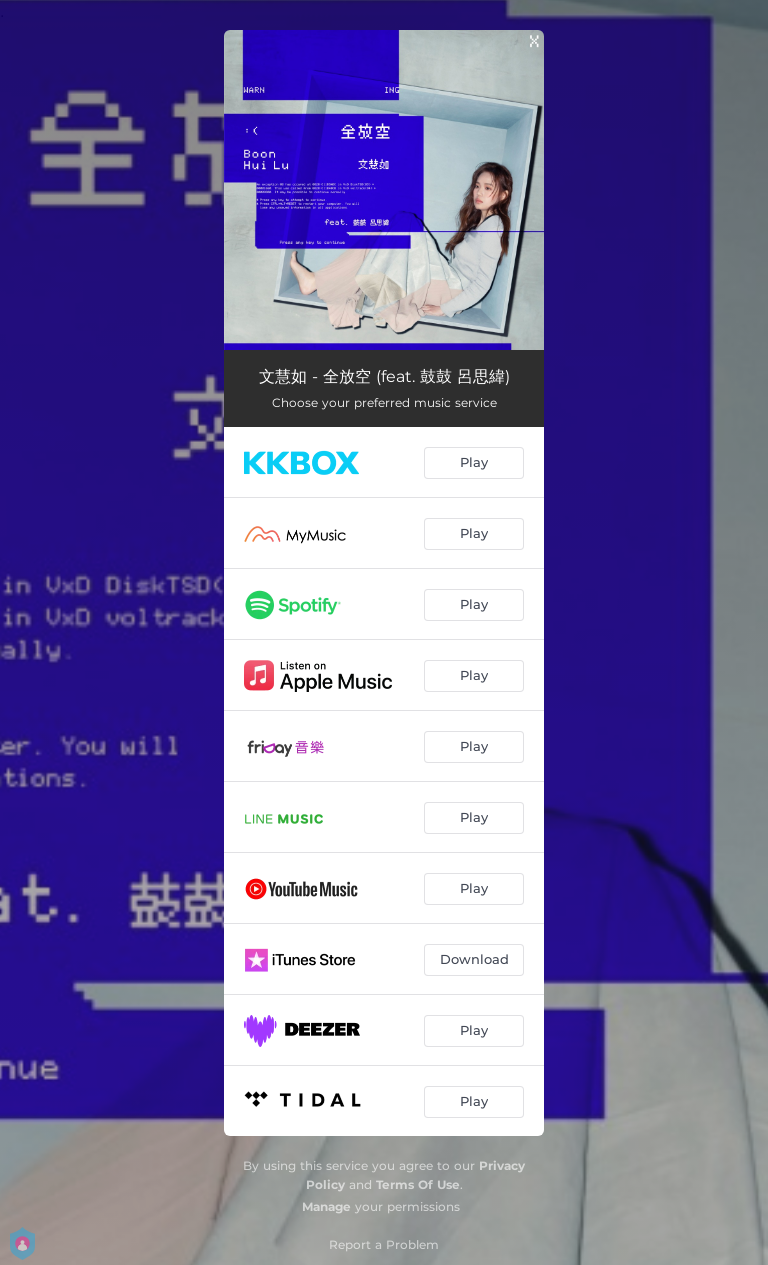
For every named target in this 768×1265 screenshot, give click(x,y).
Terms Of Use (418, 1184)
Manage (326, 1206)
